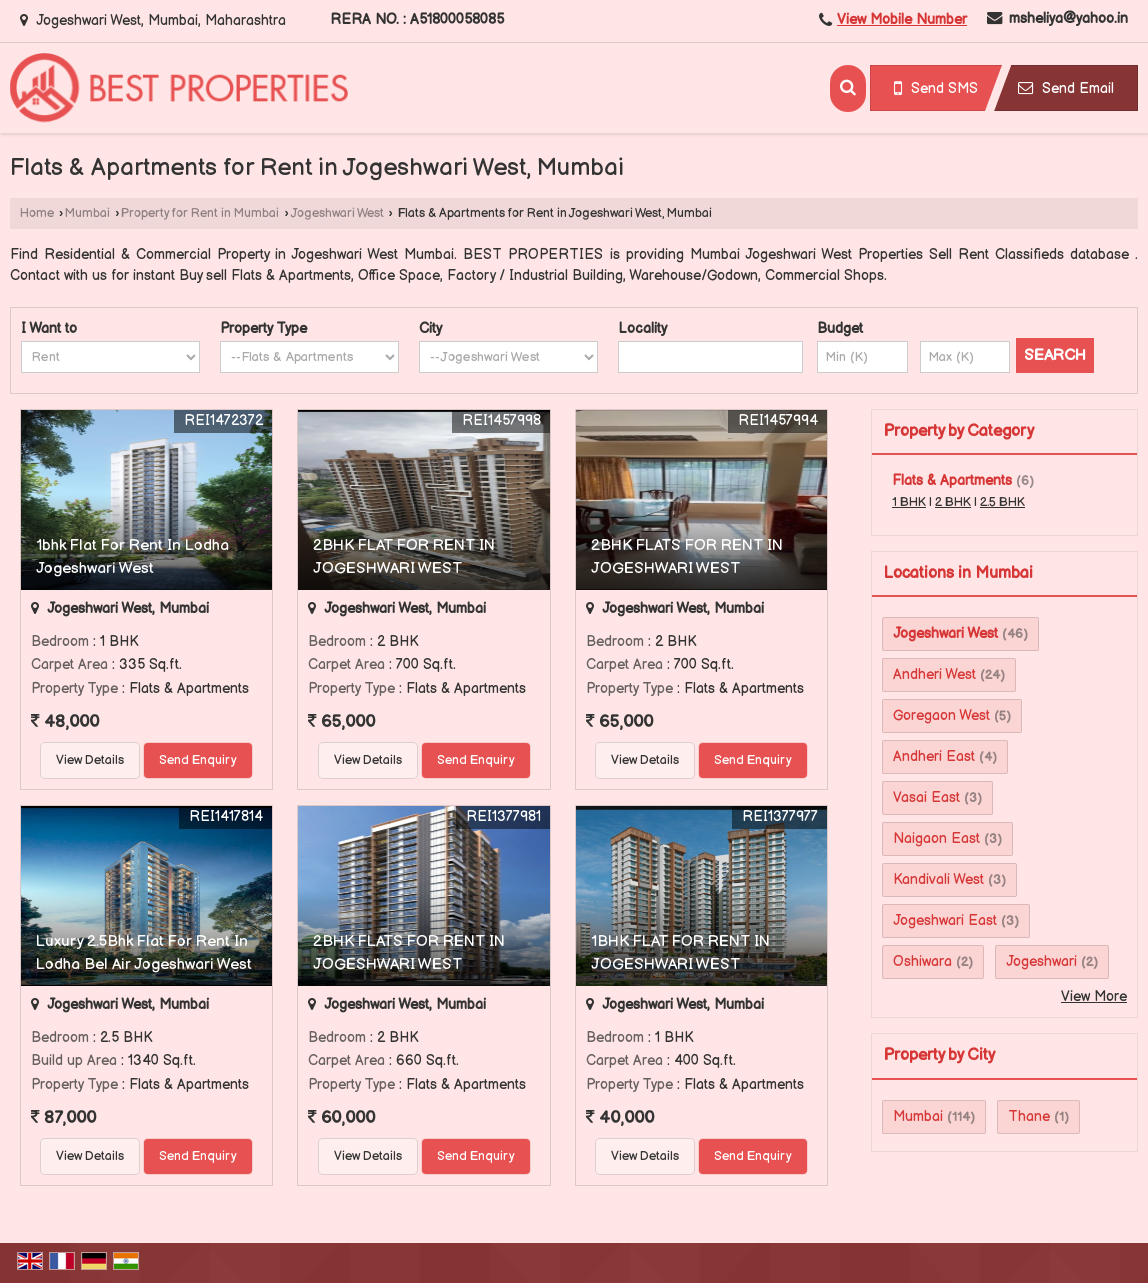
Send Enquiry (198, 760)
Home (37, 213)
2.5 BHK (1002, 502)
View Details (90, 760)
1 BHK (909, 502)
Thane (1029, 1116)
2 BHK (953, 502)
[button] (902, 19)
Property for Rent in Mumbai (200, 213)
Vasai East (926, 797)
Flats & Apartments (952, 480)
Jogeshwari (1041, 961)
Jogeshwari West (337, 213)
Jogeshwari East (945, 920)
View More (1094, 996)
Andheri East (934, 756)
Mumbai (87, 213)
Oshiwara (922, 961)
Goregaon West (941, 715)
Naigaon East (936, 838)
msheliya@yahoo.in (1068, 18)
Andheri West (934, 674)
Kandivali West (938, 879)
